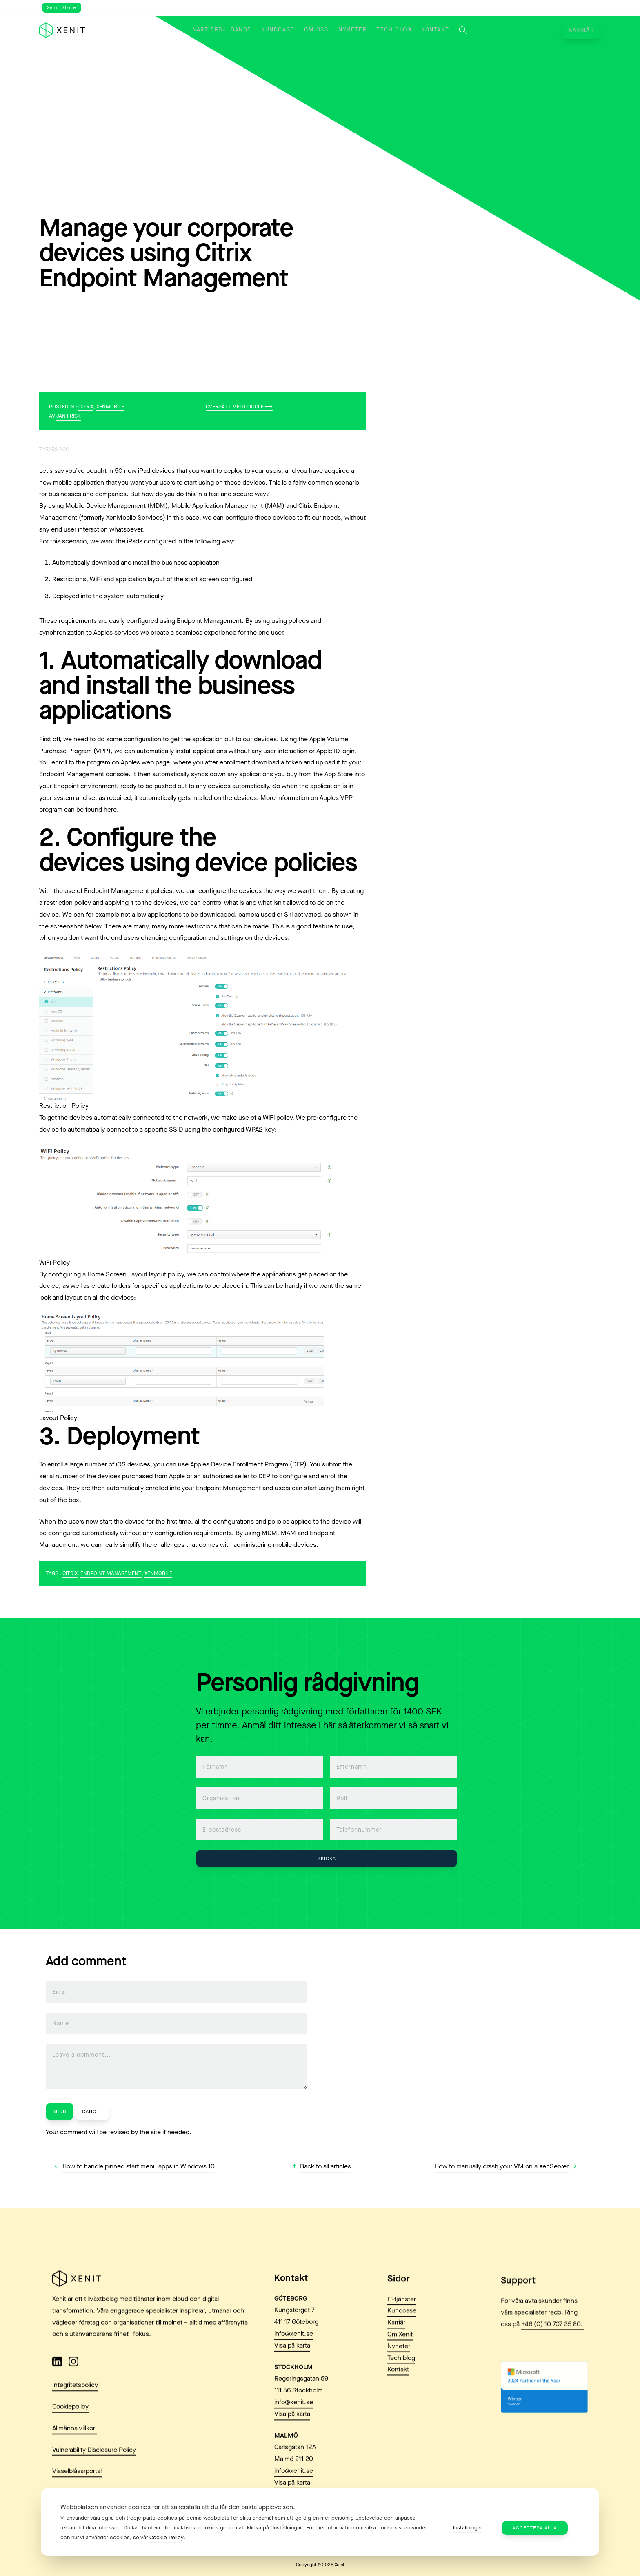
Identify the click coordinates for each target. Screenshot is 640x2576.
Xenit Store (61, 7)
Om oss (316, 29)
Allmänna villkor (74, 2440)
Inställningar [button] (467, 2527)
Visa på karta (292, 2367)
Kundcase (277, 29)
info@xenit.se (293, 2355)
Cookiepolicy (70, 2418)
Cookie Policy (166, 2537)
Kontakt (435, 29)
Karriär (581, 30)
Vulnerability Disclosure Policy (94, 2461)
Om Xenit (400, 2370)
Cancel (92, 2111)
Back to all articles (325, 2166)
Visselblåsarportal (77, 2483)
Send (60, 2111)
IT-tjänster (401, 2335)
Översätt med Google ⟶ (239, 406)
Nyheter (352, 29)
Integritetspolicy (75, 2396)
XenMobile (110, 406)
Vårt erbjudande (222, 29)
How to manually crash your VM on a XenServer (502, 2166)
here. (111, 809)
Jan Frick (68, 415)
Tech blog (393, 29)
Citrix (85, 406)
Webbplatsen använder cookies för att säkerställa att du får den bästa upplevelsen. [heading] (177, 2507)
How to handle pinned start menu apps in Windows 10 (138, 2166)
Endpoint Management (111, 1573)
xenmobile (158, 1573)
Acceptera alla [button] (535, 2528)
